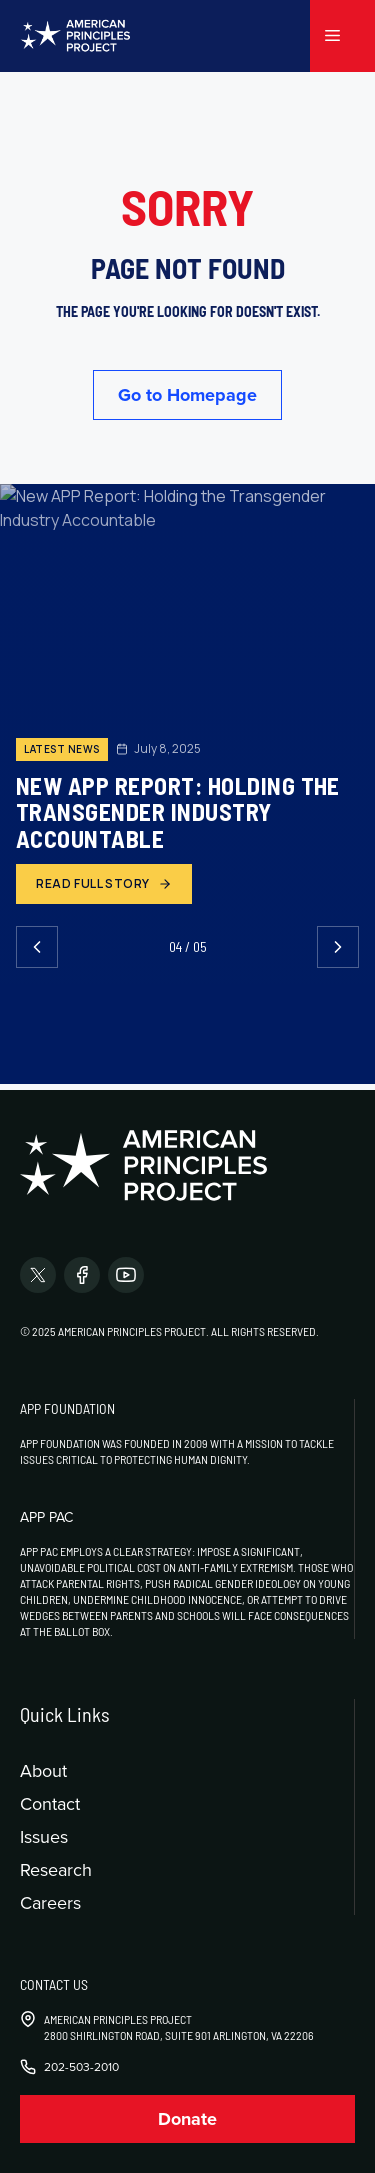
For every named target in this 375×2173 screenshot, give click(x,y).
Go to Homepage (187, 395)
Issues (44, 1836)
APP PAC (46, 1517)
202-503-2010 (81, 2067)
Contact (50, 1803)
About (43, 1770)
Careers (50, 1902)
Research (56, 1869)
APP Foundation (67, 1408)
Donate (187, 2119)
